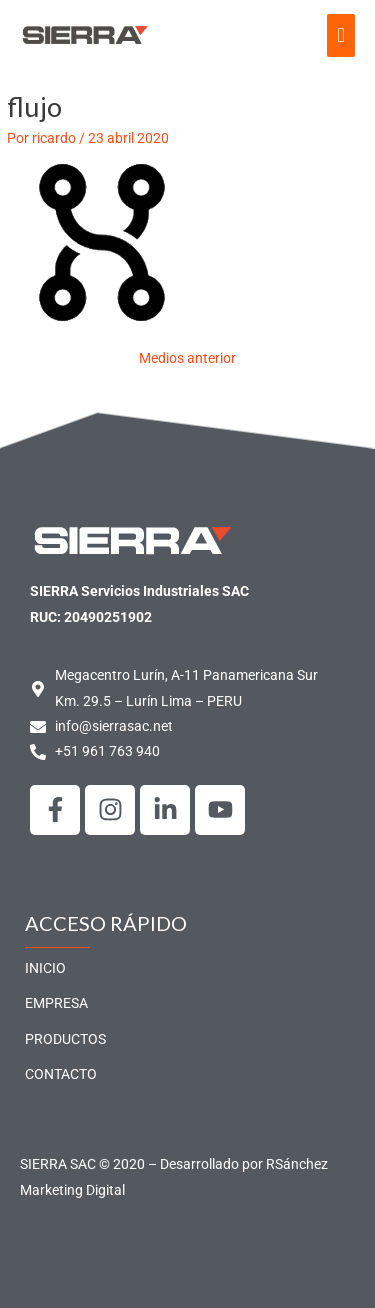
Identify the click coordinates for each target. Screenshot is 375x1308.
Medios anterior (187, 358)
